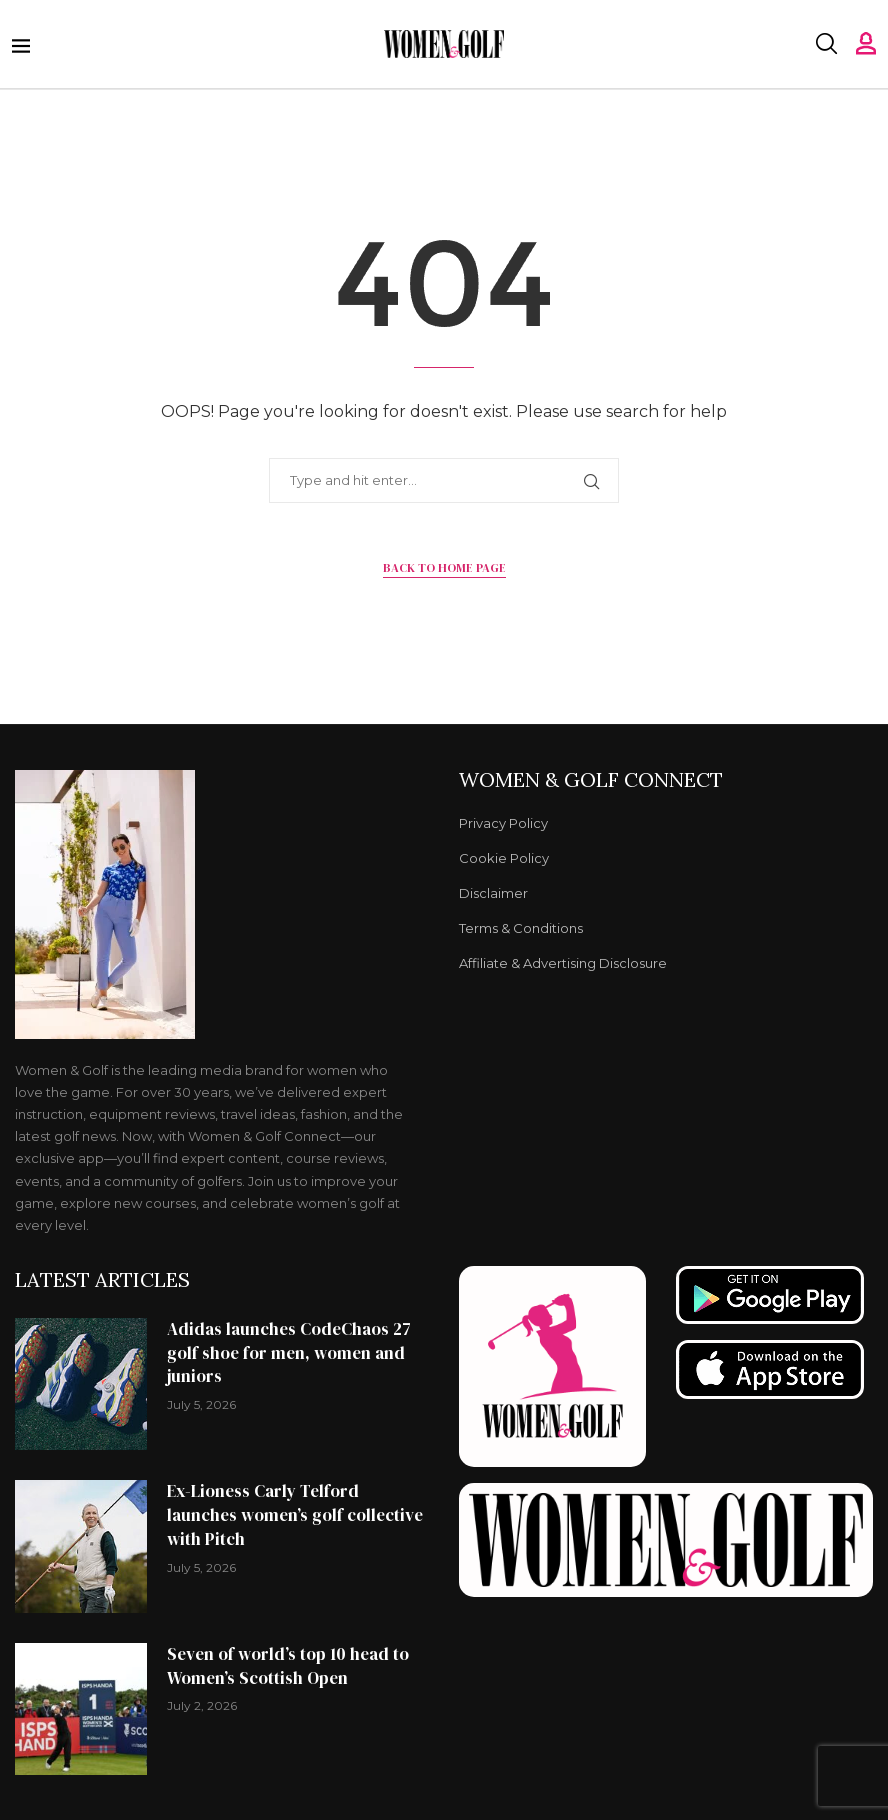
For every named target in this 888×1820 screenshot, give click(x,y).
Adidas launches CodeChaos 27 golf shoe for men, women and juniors (289, 1353)
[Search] (826, 44)
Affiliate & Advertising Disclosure (563, 963)
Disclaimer (493, 893)
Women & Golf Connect (591, 780)
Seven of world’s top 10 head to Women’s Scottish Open (288, 1666)
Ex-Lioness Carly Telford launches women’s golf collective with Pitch (295, 1515)
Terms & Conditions (521, 928)
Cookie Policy (504, 858)
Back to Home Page (444, 568)
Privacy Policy (503, 823)
